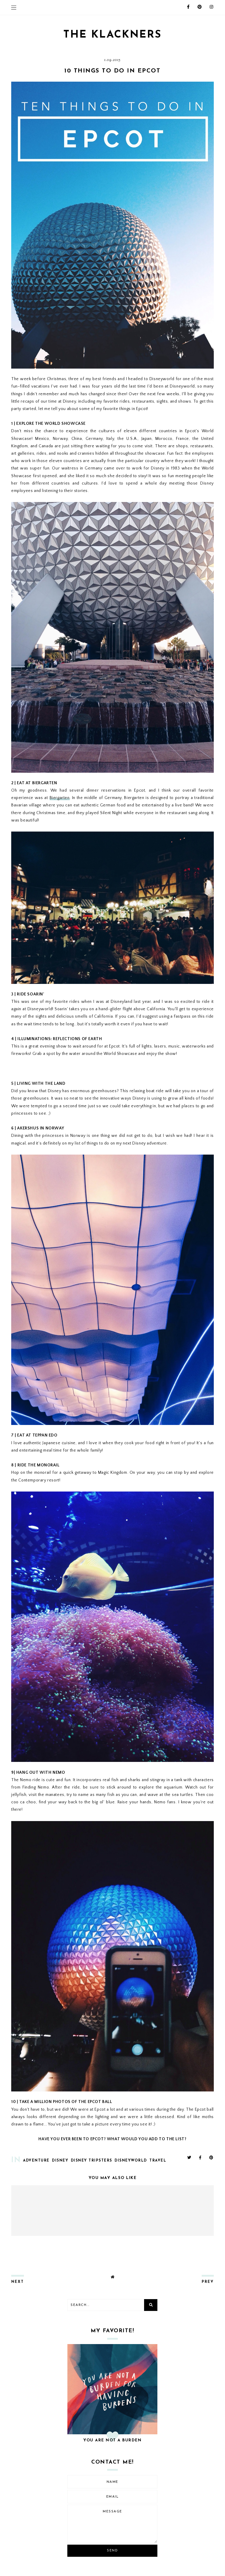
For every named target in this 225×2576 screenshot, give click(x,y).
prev (208, 2282)
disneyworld (131, 2160)
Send (112, 2550)
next (17, 2282)
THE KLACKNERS (112, 35)
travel (157, 2160)
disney (60, 2160)
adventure (36, 2160)
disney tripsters (91, 2160)
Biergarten (60, 797)
